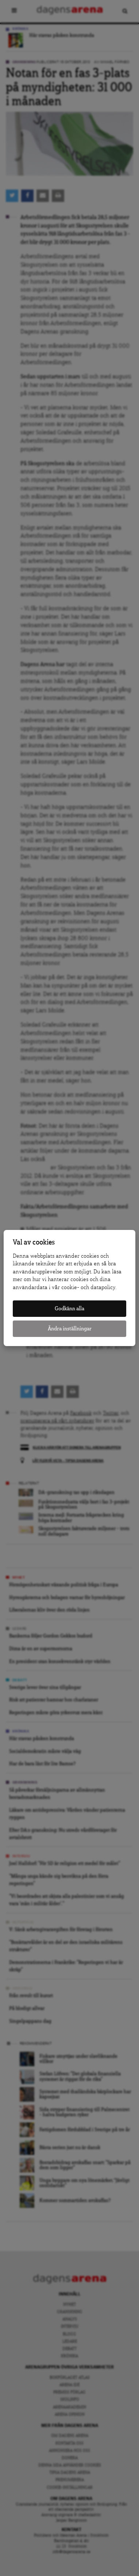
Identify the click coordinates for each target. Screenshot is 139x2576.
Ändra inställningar (70, 1328)
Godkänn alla (69, 1308)
